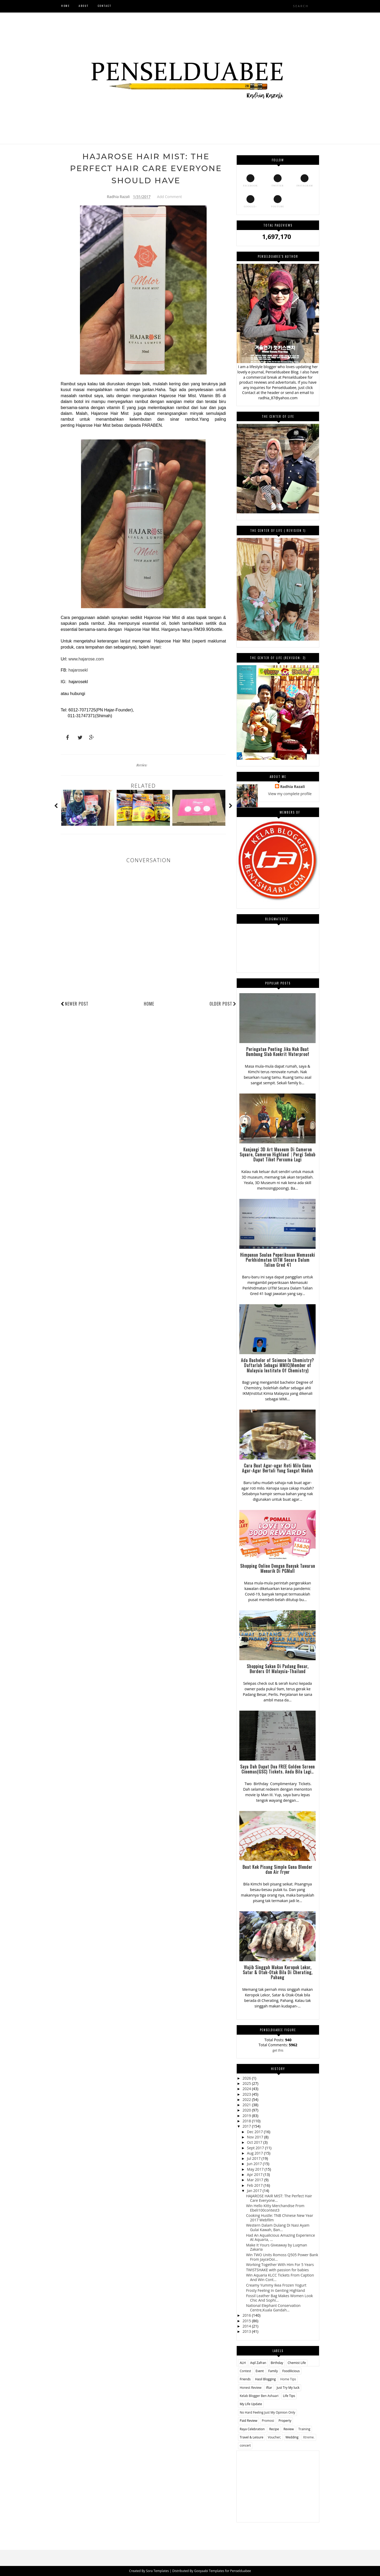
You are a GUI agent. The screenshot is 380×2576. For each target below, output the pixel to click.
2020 (247, 2110)
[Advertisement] (278, 2484)
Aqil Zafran (258, 2363)
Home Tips (288, 2379)
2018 (247, 2120)
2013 (247, 2331)
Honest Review (250, 2387)
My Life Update (251, 2404)
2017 (247, 2126)
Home (149, 1004)
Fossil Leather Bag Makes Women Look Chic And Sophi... (279, 2298)
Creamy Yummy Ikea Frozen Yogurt (276, 2285)
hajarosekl (78, 670)
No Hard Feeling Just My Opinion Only (267, 2412)
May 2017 (256, 2169)
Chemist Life (297, 2363)
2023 (247, 2094)
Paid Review (248, 2420)
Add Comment (169, 196)
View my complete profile (290, 793)
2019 (247, 2115)
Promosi (268, 2420)
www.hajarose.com (86, 659)
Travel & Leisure (251, 2437)
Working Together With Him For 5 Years (280, 2264)
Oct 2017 (255, 2142)
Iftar (269, 2387)
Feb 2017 (255, 2185)
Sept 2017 (256, 2147)
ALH (243, 2363)
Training (304, 2429)
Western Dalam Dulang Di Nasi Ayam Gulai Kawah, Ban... (277, 2227)
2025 (247, 2083)
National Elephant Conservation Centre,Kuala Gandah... (273, 2307)
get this (278, 2050)
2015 (247, 2320)
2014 (247, 2326)
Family (273, 2371)
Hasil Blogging (265, 2379)
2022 (247, 2099)
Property (284, 2420)
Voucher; (274, 2437)
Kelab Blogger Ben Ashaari (259, 2396)
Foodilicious (291, 2371)
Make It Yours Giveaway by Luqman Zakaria (276, 2247)
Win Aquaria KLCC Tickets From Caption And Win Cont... (280, 2277)
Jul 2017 (254, 2158)
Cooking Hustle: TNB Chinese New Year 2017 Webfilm (279, 2217)
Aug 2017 (255, 2153)
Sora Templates (157, 2571)
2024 (247, 2088)
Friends (245, 2379)
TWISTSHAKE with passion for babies (277, 2269)
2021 (247, 2104)
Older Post (223, 1004)
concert (245, 2445)
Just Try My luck (288, 2387)
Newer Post (76, 1004)
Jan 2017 (255, 2190)
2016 (247, 2315)
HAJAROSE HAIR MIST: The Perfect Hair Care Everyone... (279, 2198)
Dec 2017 (255, 2131)
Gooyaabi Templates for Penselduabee (222, 2571)
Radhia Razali (292, 786)
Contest (245, 2371)
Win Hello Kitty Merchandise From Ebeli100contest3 (275, 2208)
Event (260, 2371)
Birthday (277, 2363)
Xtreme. (309, 2437)
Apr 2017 (255, 2174)
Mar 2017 (255, 2179)
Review (141, 765)
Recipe (274, 2429)
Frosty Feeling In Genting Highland (275, 2290)
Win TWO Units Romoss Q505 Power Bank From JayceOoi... (282, 2257)
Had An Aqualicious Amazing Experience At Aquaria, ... (280, 2237)
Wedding (292, 2437)
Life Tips (289, 2396)
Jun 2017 (255, 2163)
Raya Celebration (252, 2429)
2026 (247, 2078)
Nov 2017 (255, 2136)
